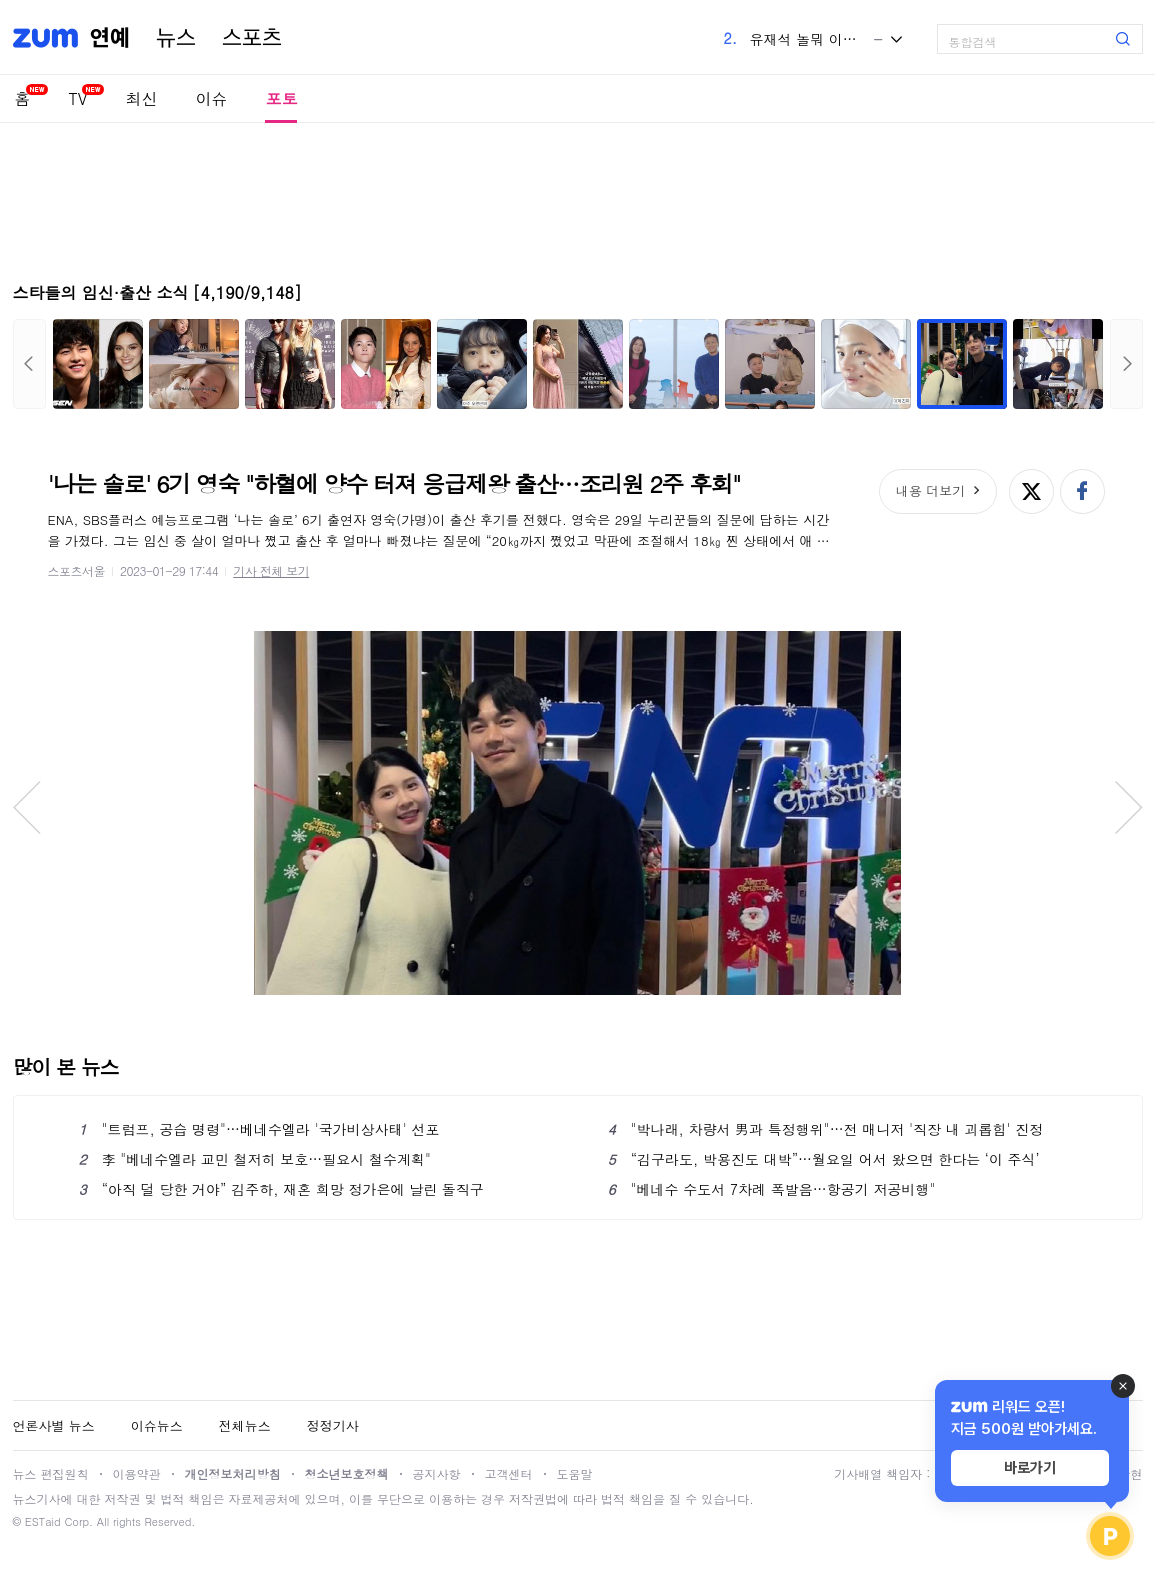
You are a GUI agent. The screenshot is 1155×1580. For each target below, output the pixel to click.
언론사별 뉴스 (54, 1425)
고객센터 (509, 1473)
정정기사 (333, 1425)
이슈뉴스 (157, 1425)
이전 (29, 364)
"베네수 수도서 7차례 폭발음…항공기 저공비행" (772, 1189)
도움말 (575, 1473)
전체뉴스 (245, 1425)
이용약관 (137, 1473)
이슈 (211, 98)
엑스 (1031, 491)
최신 (141, 98)
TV (78, 98)
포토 (281, 98)
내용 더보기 (930, 490)
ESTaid (43, 1521)
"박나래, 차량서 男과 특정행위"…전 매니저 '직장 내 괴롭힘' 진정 (826, 1129)
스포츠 (252, 38)
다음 (1126, 364)
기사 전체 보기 (271, 570)
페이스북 (1082, 491)
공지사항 (437, 1473)
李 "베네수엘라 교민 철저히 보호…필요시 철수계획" (255, 1159)
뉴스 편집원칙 (51, 1473)
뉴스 (176, 38)
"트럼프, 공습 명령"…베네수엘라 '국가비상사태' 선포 (259, 1129)
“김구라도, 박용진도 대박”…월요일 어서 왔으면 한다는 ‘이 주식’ (824, 1159)
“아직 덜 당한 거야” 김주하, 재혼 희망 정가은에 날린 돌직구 (281, 1189)
